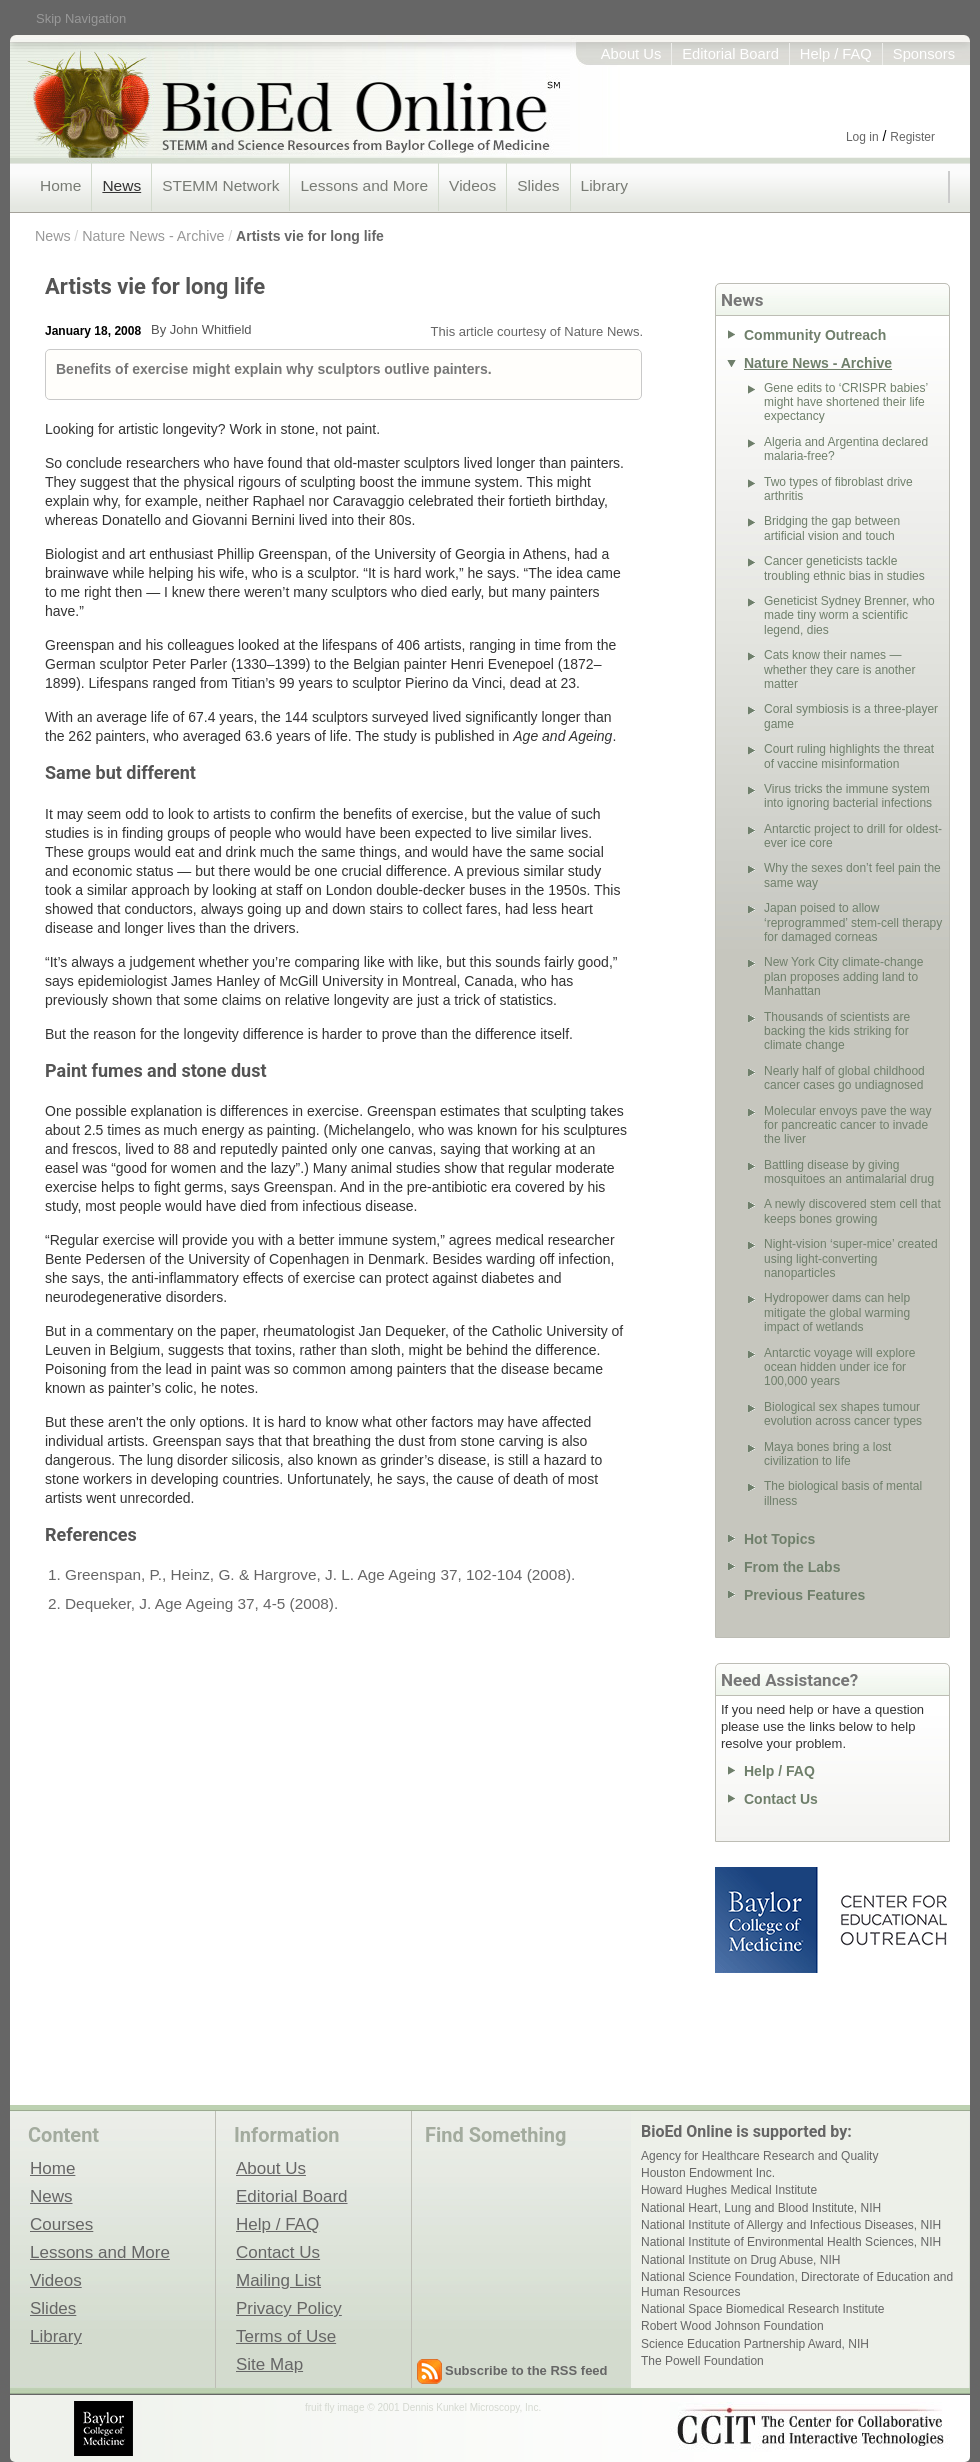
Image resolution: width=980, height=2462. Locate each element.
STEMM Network (220, 185)
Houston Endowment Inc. (708, 2173)
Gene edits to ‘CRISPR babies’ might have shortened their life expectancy (846, 402)
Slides (538, 185)
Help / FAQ (836, 54)
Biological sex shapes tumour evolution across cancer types (843, 1414)
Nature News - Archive (153, 236)
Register (912, 137)
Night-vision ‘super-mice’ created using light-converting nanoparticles (851, 1258)
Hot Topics (779, 1539)
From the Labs (792, 1567)
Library (604, 185)
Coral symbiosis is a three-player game (851, 716)
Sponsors (924, 54)
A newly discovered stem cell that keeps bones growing (852, 1211)
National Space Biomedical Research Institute (762, 2309)
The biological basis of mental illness (843, 1493)
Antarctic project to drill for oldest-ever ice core (853, 836)
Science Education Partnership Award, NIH (755, 2344)
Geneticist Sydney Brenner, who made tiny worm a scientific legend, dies (849, 615)
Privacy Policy (289, 2308)
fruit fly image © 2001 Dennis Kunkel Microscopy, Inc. (423, 2407)
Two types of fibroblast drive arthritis (838, 489)
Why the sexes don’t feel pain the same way (852, 875)
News (121, 185)
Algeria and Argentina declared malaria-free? (846, 449)
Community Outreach (815, 335)
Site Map (269, 2364)
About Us (631, 54)
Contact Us (781, 1799)
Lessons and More (364, 185)
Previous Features (804, 1595)
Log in (862, 137)
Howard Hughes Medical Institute (729, 2190)
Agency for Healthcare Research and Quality (759, 2156)
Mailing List (278, 2280)
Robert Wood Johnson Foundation (732, 2326)
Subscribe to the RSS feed (526, 2370)
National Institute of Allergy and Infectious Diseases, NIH (791, 2225)
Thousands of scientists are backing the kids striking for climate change (837, 1031)
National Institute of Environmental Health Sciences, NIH (791, 2242)
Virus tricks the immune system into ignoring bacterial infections (848, 796)
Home (60, 185)
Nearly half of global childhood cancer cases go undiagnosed (844, 1078)
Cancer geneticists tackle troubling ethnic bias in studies (844, 568)
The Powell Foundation (702, 2361)
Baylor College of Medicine (768, 1920)
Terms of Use (286, 2336)
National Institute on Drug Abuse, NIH (740, 2260)
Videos (472, 185)
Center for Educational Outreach (892, 1920)
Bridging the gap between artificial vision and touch (832, 528)
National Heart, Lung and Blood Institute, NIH (761, 2208)
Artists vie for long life (310, 236)
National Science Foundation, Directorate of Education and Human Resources (797, 2284)
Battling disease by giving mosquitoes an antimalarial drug (849, 1172)
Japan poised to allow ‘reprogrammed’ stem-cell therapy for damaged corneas (853, 922)
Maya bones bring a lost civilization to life (827, 1454)
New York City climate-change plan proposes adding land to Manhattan (843, 976)
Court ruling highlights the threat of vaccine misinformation (849, 756)
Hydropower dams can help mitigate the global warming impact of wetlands (837, 1312)
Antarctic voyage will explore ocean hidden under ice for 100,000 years (839, 1367)
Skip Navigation (81, 18)
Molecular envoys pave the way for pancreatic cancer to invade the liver (847, 1125)
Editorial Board (730, 54)
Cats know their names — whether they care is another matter (839, 669)
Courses (61, 2224)
